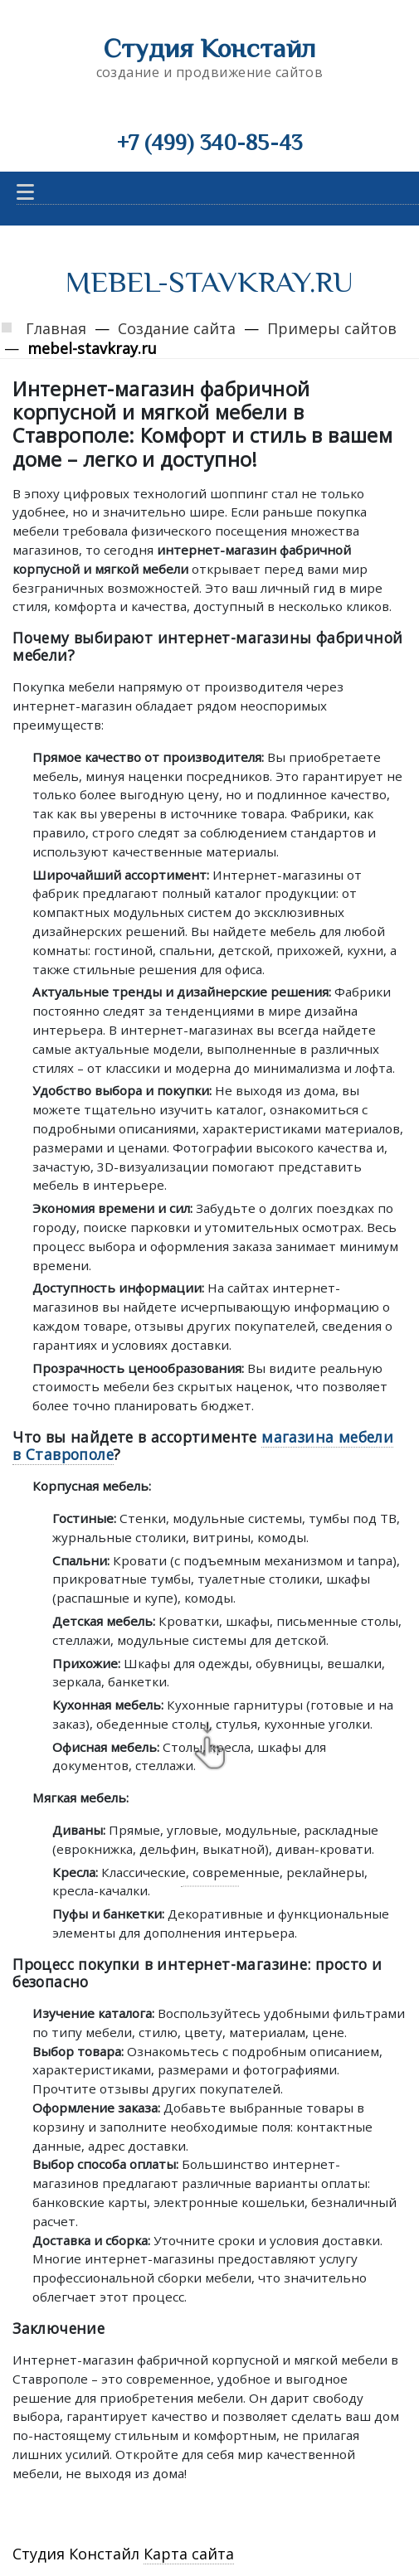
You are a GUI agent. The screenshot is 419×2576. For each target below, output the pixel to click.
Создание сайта (177, 328)
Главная (56, 328)
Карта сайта (189, 2554)
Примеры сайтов (332, 328)
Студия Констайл (210, 48)
